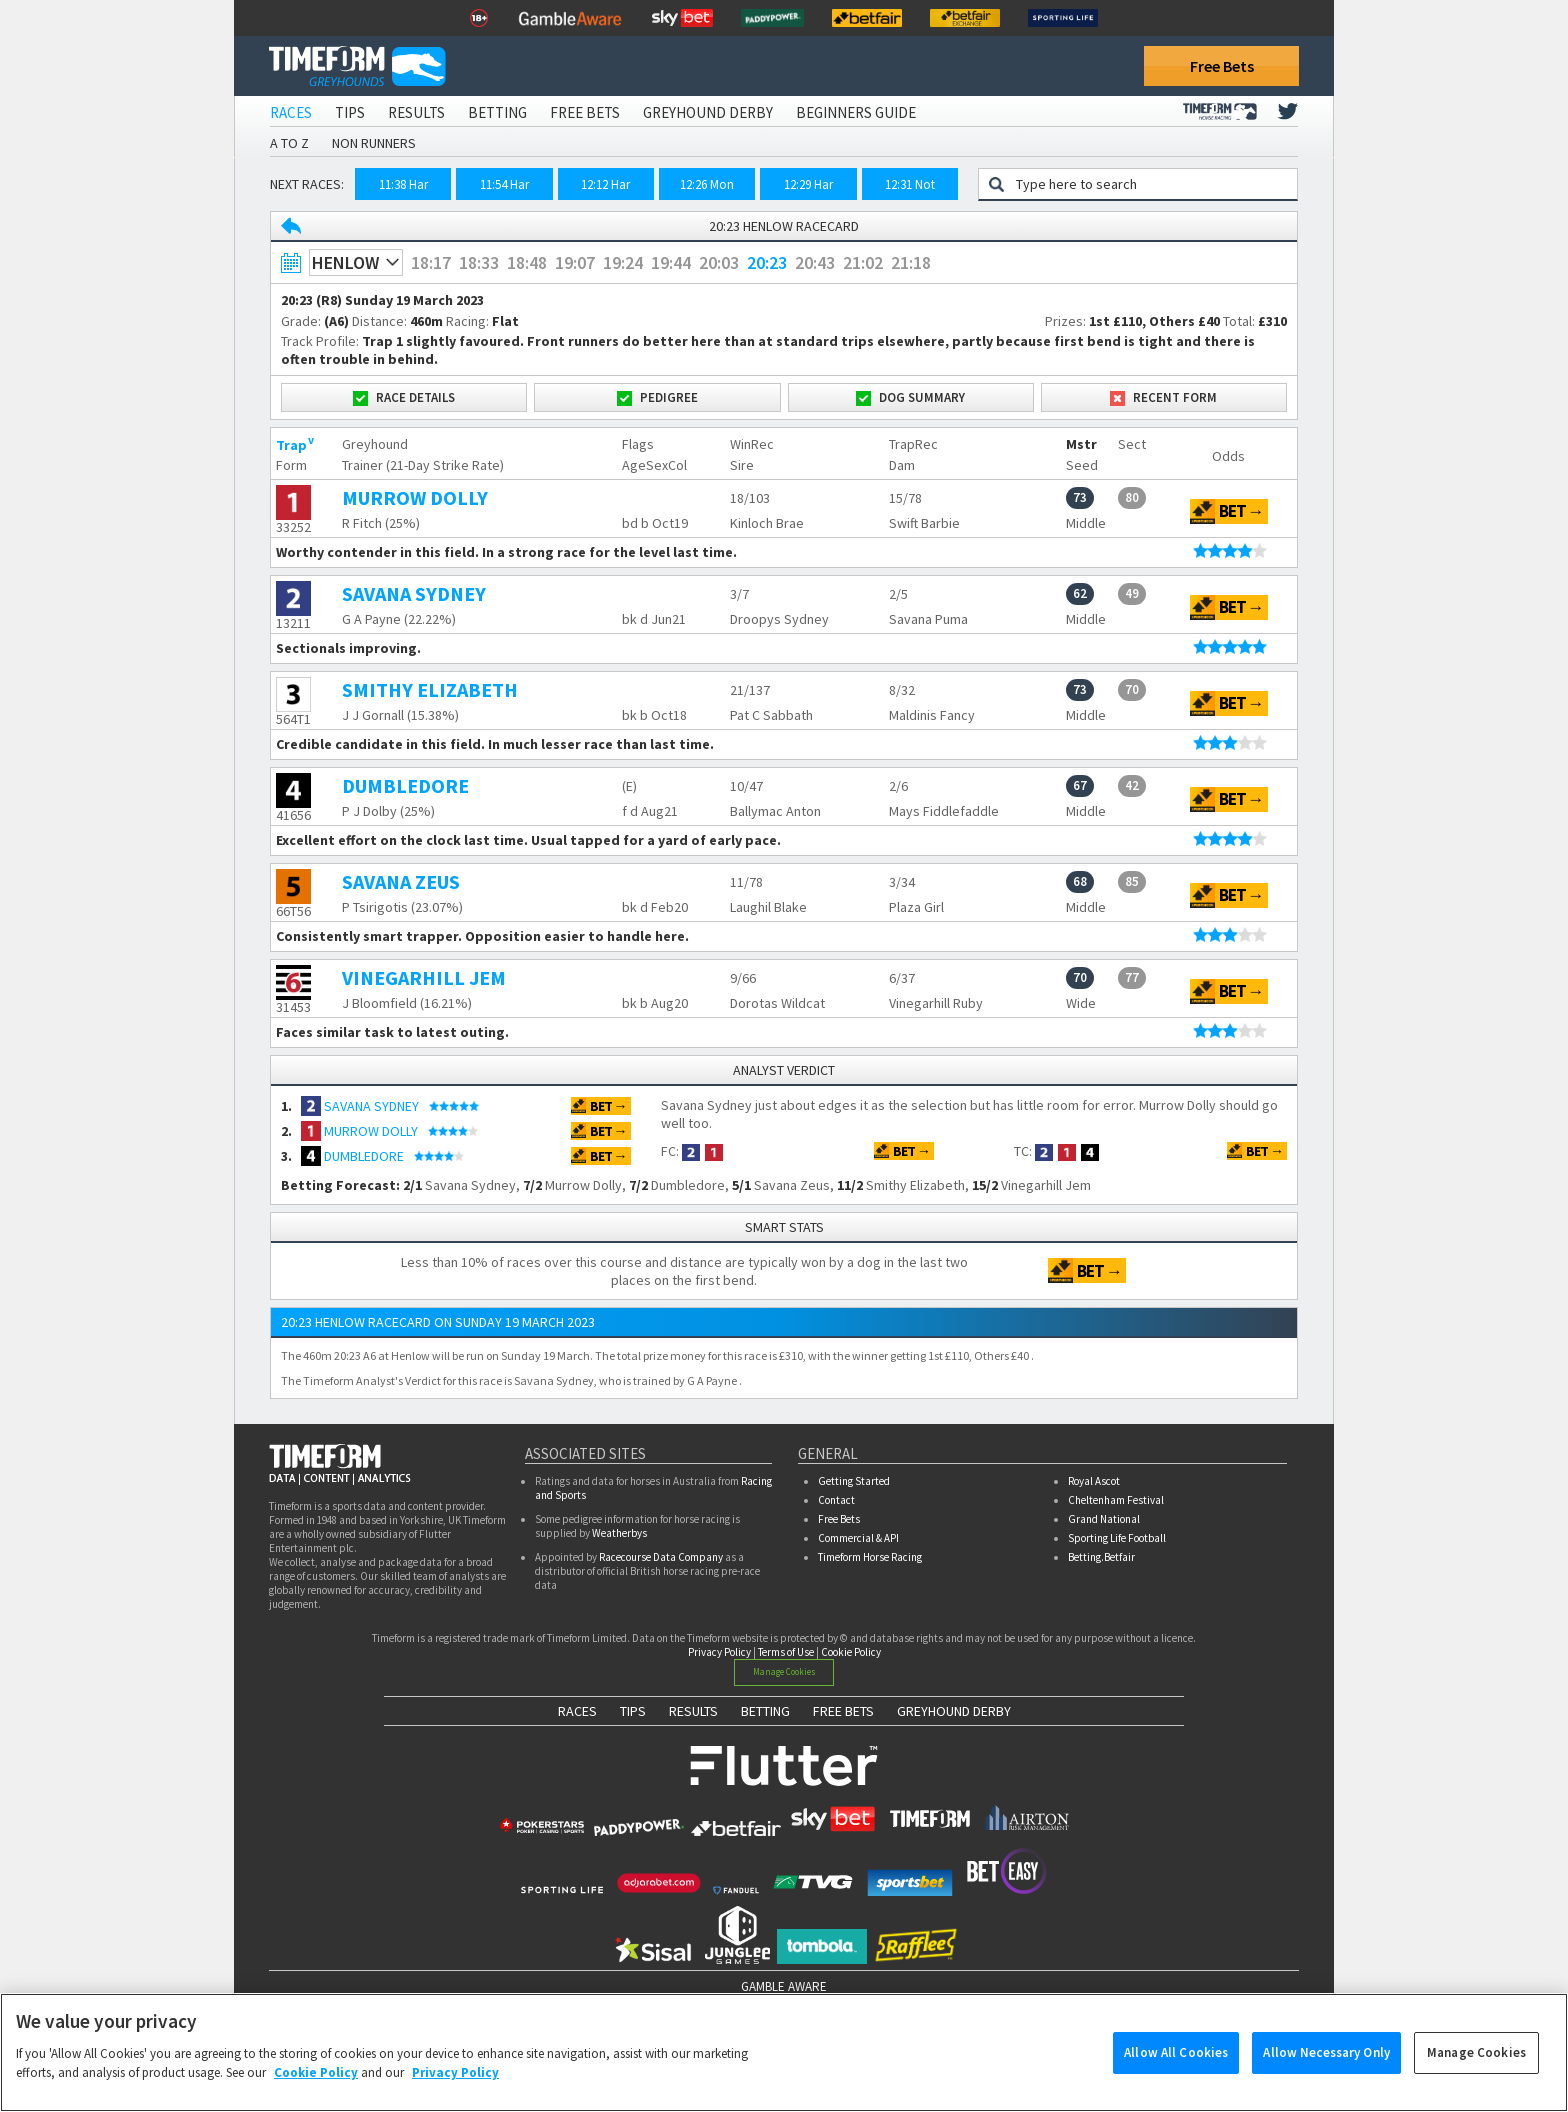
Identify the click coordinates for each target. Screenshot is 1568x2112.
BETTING (765, 1711)
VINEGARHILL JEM (424, 977)
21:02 (863, 262)
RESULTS (693, 1711)
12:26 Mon (707, 184)
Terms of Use (786, 1652)
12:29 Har (808, 184)
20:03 (719, 262)
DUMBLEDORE (405, 785)
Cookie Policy (851, 1652)
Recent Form (1163, 397)
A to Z (289, 143)
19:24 (623, 262)
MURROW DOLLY (415, 497)
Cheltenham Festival (1116, 1500)
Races (291, 112)
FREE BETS (843, 1711)
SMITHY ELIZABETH (430, 689)
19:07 (575, 262)
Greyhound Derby (708, 112)
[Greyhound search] (1150, 184)
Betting (497, 112)
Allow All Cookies (1176, 2062)
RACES (577, 1711)
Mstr (1081, 444)
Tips (350, 112)
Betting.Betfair (1101, 1557)
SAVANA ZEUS (401, 881)
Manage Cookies (784, 1671)
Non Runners (374, 143)
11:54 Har (504, 184)
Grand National (1104, 1519)
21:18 (911, 262)
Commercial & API (858, 1538)
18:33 (479, 262)
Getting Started (854, 1481)
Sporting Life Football (1117, 1538)
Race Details (404, 397)
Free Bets (1222, 66)
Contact (836, 1500)
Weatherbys (619, 1533)
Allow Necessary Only (1326, 2062)
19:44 (671, 262)
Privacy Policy (719, 1652)
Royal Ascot (1094, 1481)
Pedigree (657, 397)
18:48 (527, 262)
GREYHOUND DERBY (954, 1711)
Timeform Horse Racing (870, 1557)
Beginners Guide (856, 112)
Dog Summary (910, 397)
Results (416, 112)
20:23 (767, 262)
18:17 (431, 262)
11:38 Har (403, 184)
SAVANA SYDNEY (414, 593)
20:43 (815, 262)
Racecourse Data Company (661, 1557)
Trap (291, 445)
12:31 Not (910, 184)
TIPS (633, 1711)
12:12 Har (605, 184)
